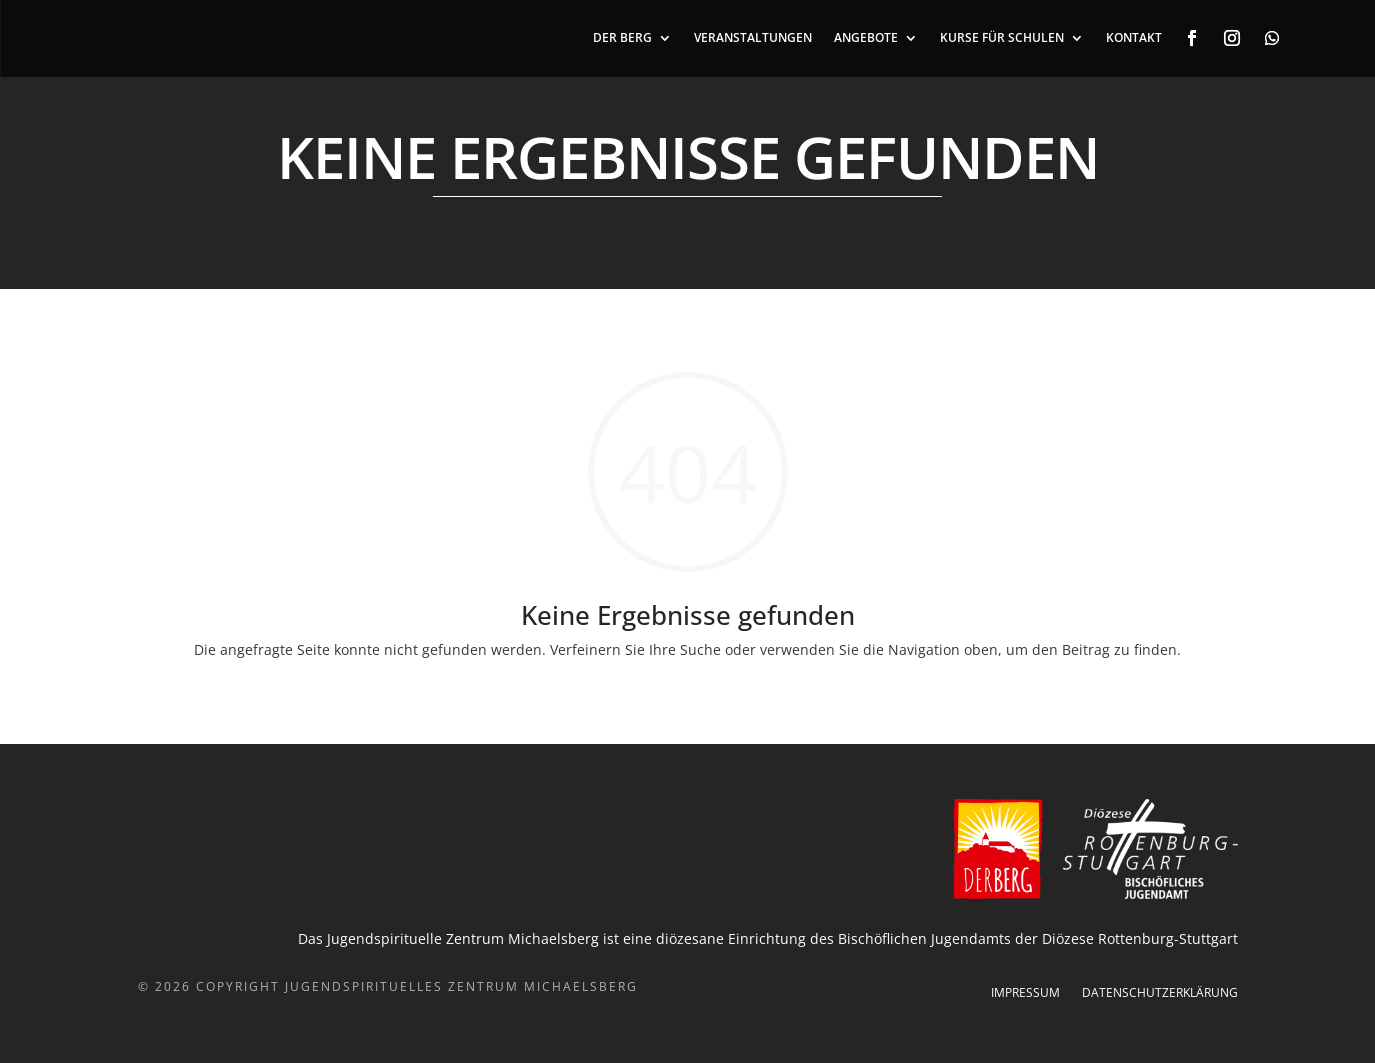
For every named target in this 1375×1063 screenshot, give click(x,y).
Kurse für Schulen (1002, 38)
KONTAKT (1134, 38)
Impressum (1025, 993)
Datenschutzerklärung (1160, 993)
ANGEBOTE (866, 38)
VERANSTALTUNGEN (753, 38)
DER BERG (622, 38)
